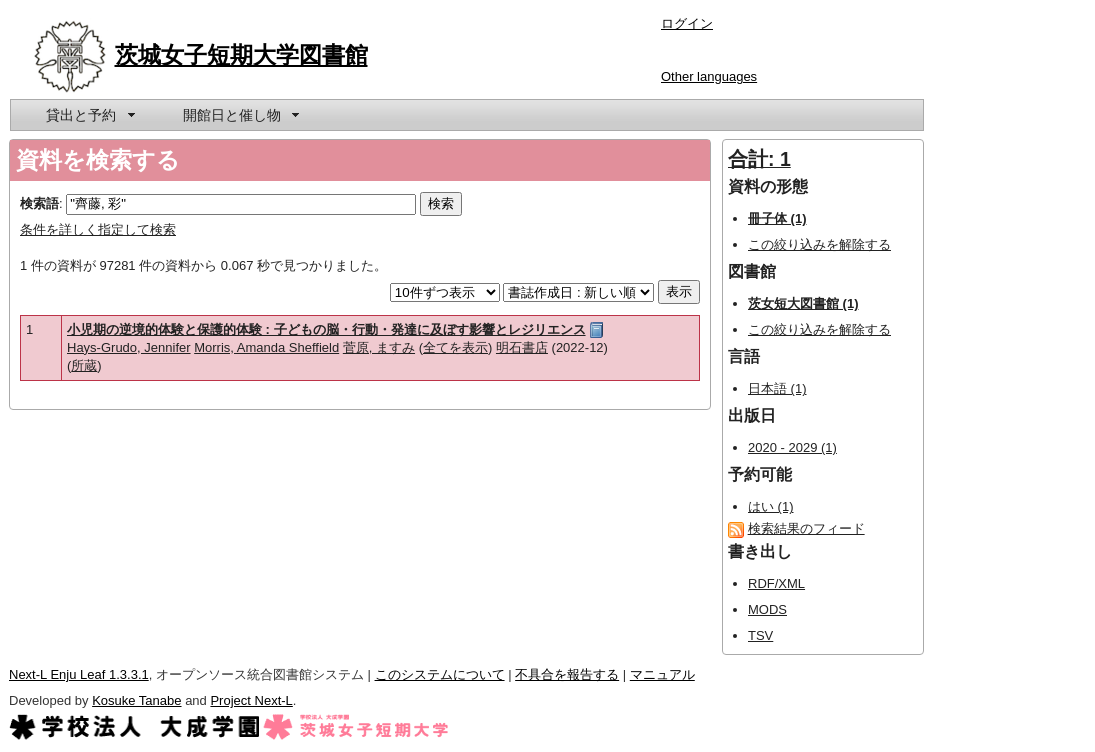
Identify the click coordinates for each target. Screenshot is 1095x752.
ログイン (687, 23)
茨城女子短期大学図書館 (241, 55)
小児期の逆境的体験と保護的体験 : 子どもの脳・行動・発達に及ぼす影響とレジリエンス (326, 329)
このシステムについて (440, 674)
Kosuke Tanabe (136, 700)
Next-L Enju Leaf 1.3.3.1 (79, 674)
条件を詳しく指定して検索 (98, 229)
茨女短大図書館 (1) (803, 303)
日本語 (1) (777, 388)
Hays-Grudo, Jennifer (129, 347)
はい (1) (771, 506)
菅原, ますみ (379, 347)
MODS (767, 609)
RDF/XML (776, 583)
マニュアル (662, 674)
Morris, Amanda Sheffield (266, 347)
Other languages (709, 76)
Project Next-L (251, 700)
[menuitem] (89, 115)
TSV (760, 635)
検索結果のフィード (806, 528)
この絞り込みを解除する (819, 244)
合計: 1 (759, 159)
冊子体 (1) (777, 218)
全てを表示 (455, 347)
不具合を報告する (567, 674)
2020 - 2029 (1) (792, 447)
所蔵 (84, 365)
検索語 (39, 203)
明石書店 (522, 347)
